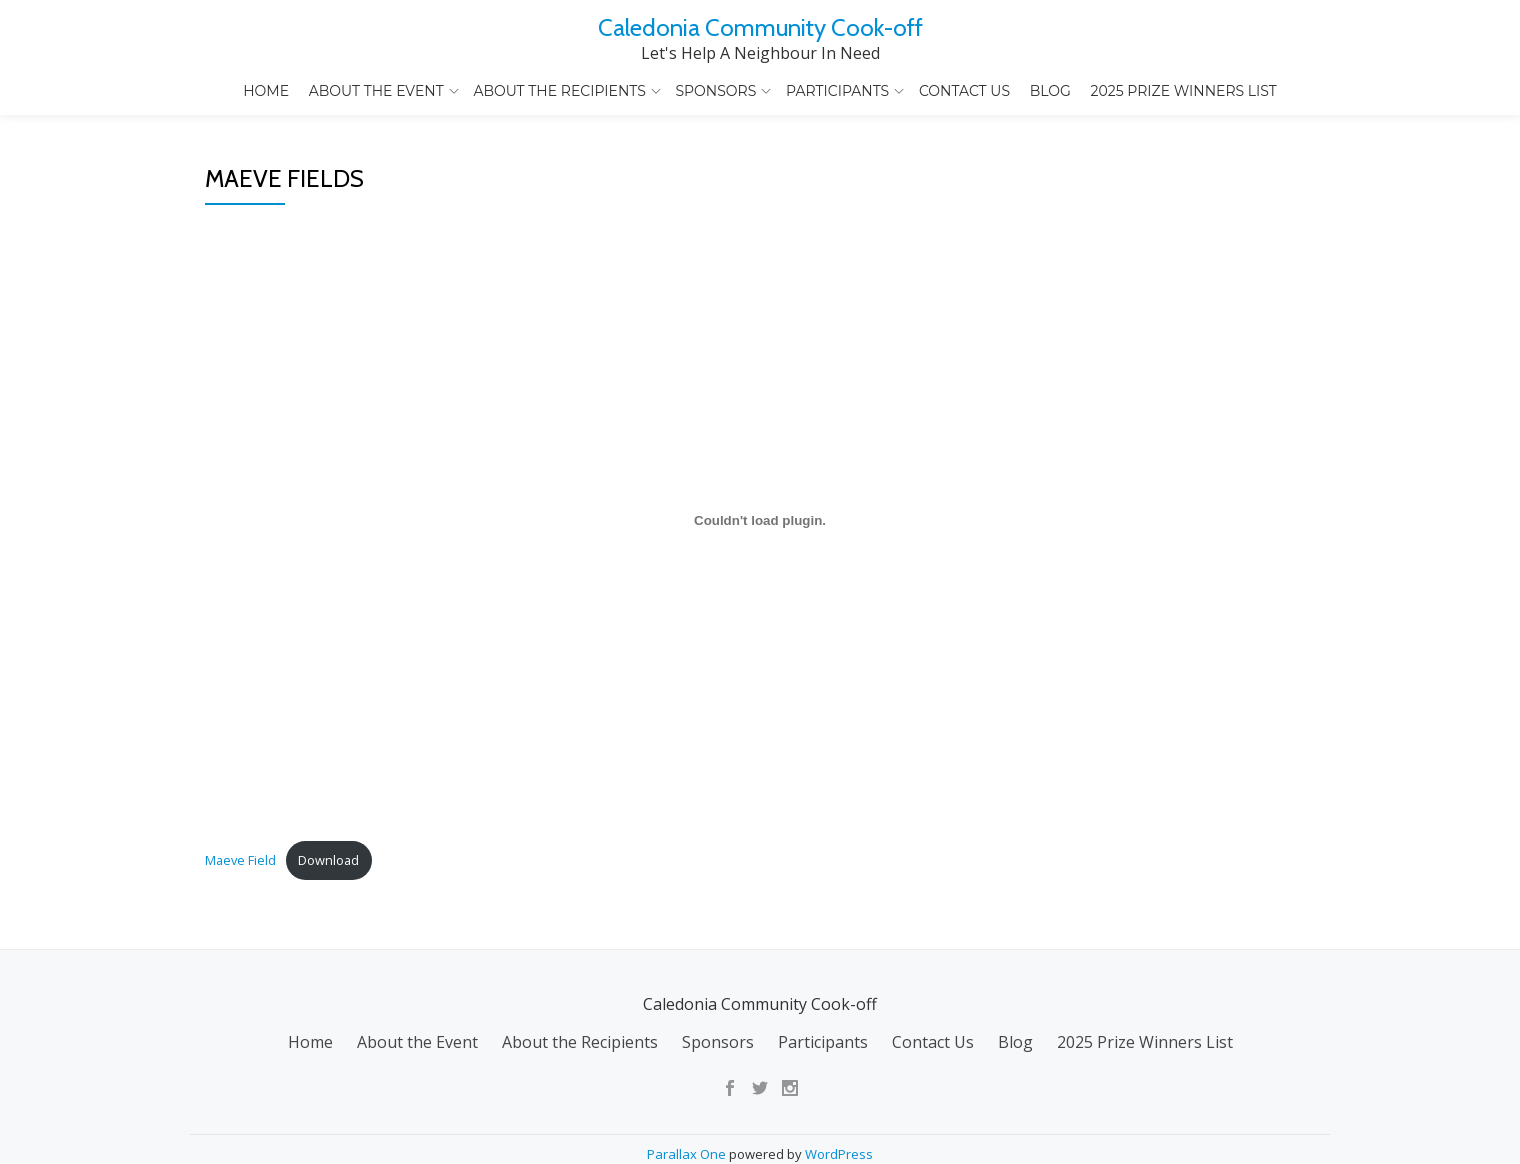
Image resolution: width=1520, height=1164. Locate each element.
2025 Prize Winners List (1184, 91)
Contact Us (964, 91)
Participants (837, 91)
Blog (1050, 91)
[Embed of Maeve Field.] (760, 632)
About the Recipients (559, 91)
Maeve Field (240, 972)
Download (328, 972)
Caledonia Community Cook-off (760, 27)
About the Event (376, 91)
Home (266, 91)
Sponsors (715, 91)
